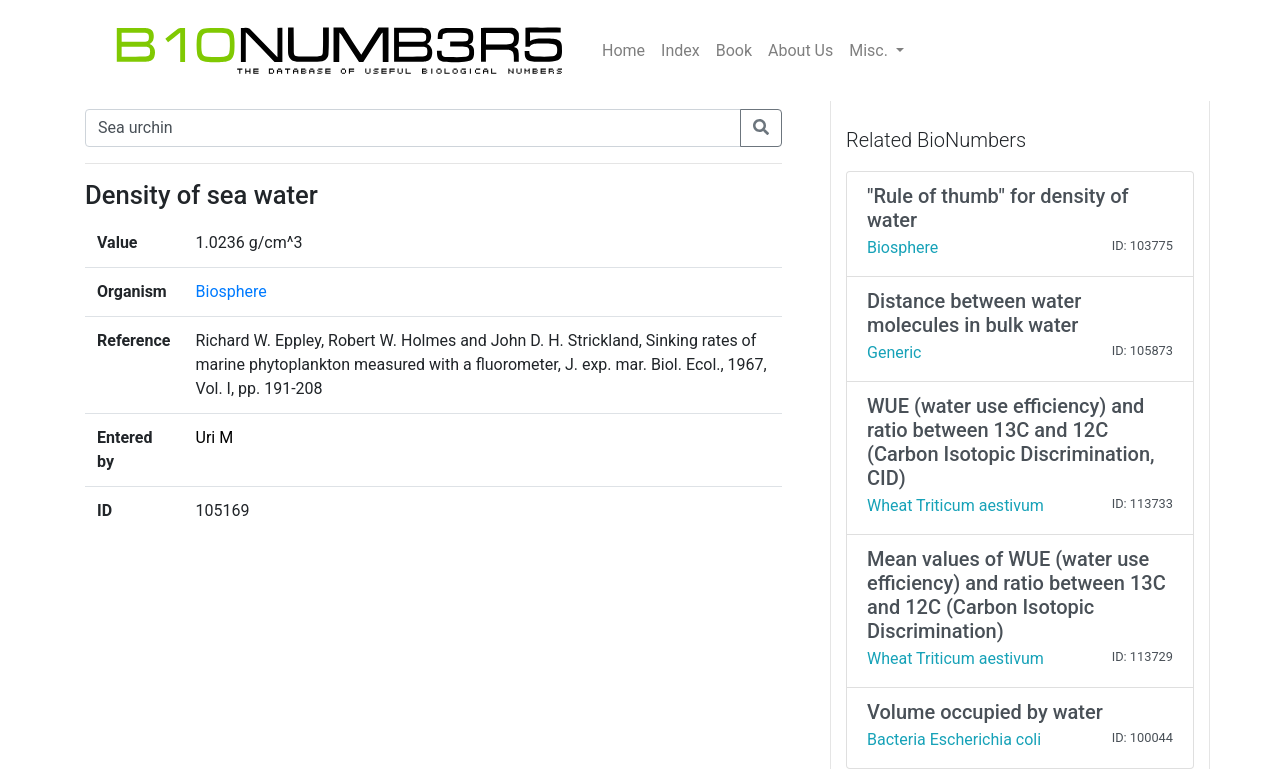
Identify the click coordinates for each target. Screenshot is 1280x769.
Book (734, 50)
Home (623, 50)
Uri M (215, 437)
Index (680, 50)
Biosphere (231, 291)
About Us (800, 50)
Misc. (870, 50)
